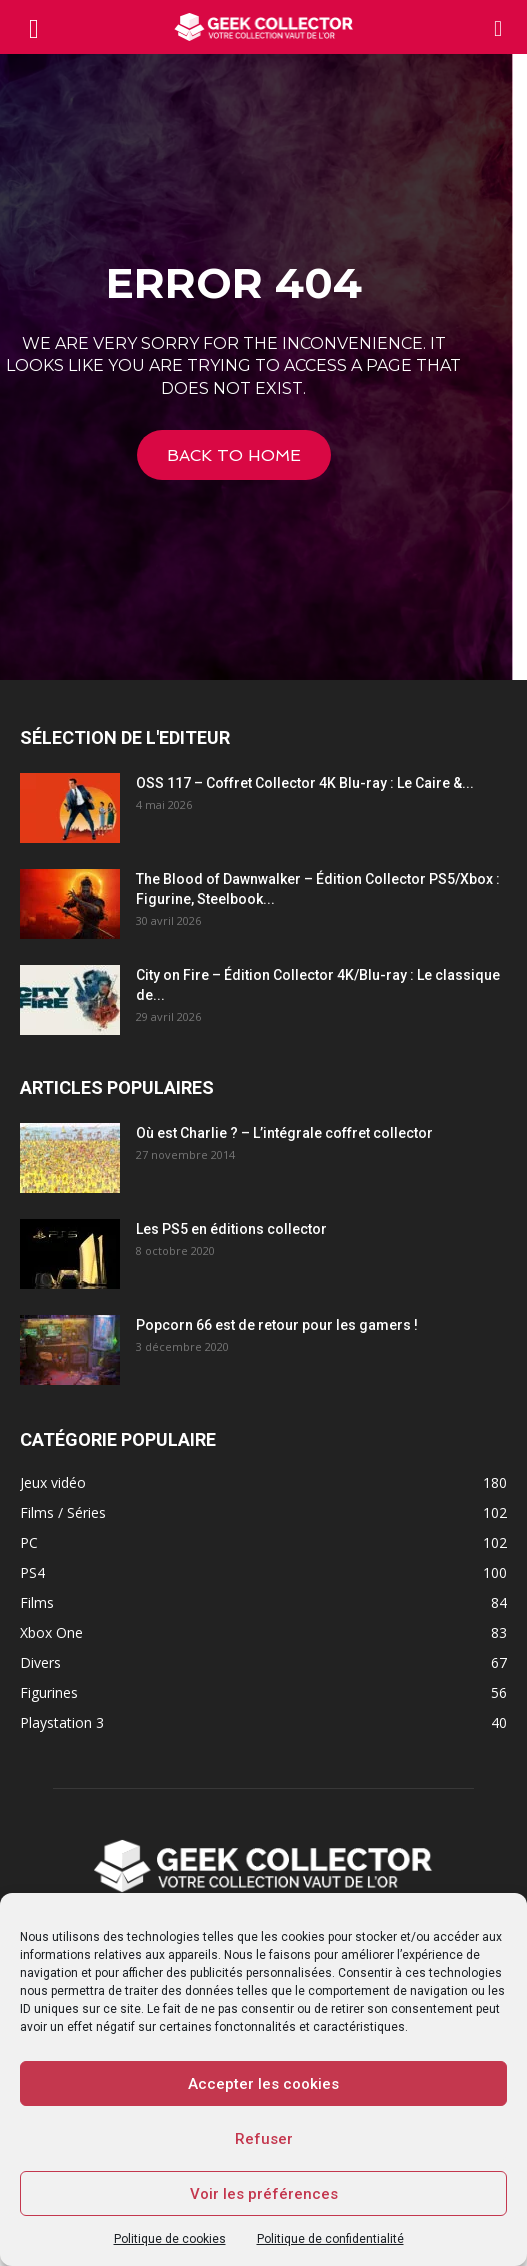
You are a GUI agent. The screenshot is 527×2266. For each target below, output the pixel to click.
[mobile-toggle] (34, 27)
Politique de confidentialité (330, 2239)
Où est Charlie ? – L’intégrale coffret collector (284, 1133)
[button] (499, 27)
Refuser (264, 2139)
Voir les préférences (264, 2194)
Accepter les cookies (263, 2084)
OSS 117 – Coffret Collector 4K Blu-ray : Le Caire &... (305, 783)
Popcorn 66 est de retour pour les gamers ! (277, 1325)
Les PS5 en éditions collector (231, 1229)
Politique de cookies (170, 2239)
